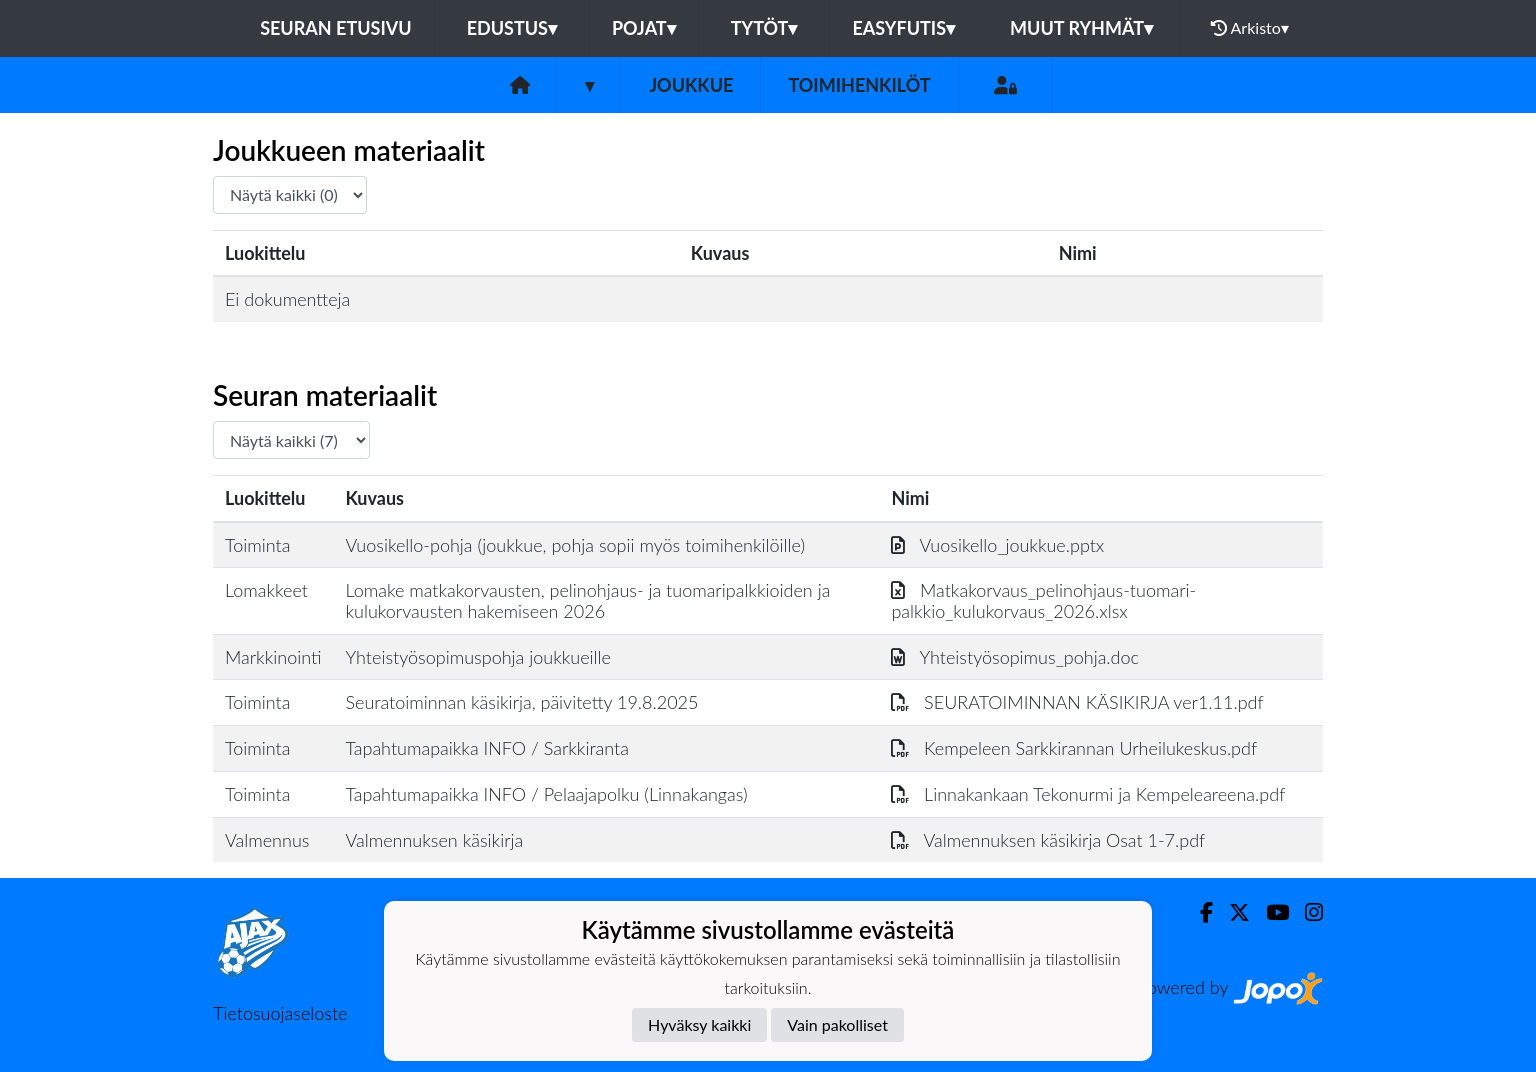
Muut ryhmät (1081, 28)
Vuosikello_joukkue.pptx (997, 545)
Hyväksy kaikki (699, 1024)
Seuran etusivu (336, 28)
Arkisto (1250, 28)
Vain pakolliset (837, 1024)
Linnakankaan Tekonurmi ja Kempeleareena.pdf (1088, 794)
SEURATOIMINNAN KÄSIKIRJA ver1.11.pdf (1077, 702)
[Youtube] (1269, 912)
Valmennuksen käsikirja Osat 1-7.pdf (1048, 840)
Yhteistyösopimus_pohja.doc (1015, 657)
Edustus (512, 28)
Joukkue (691, 85)
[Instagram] (1306, 912)
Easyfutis (903, 28)
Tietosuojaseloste (280, 1013)
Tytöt (764, 28)
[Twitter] (1231, 912)
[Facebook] (1198, 912)
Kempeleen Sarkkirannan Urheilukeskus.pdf (1074, 748)
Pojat (644, 28)
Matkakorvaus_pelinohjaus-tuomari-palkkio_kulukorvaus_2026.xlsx (1043, 600)
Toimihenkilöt (859, 85)
